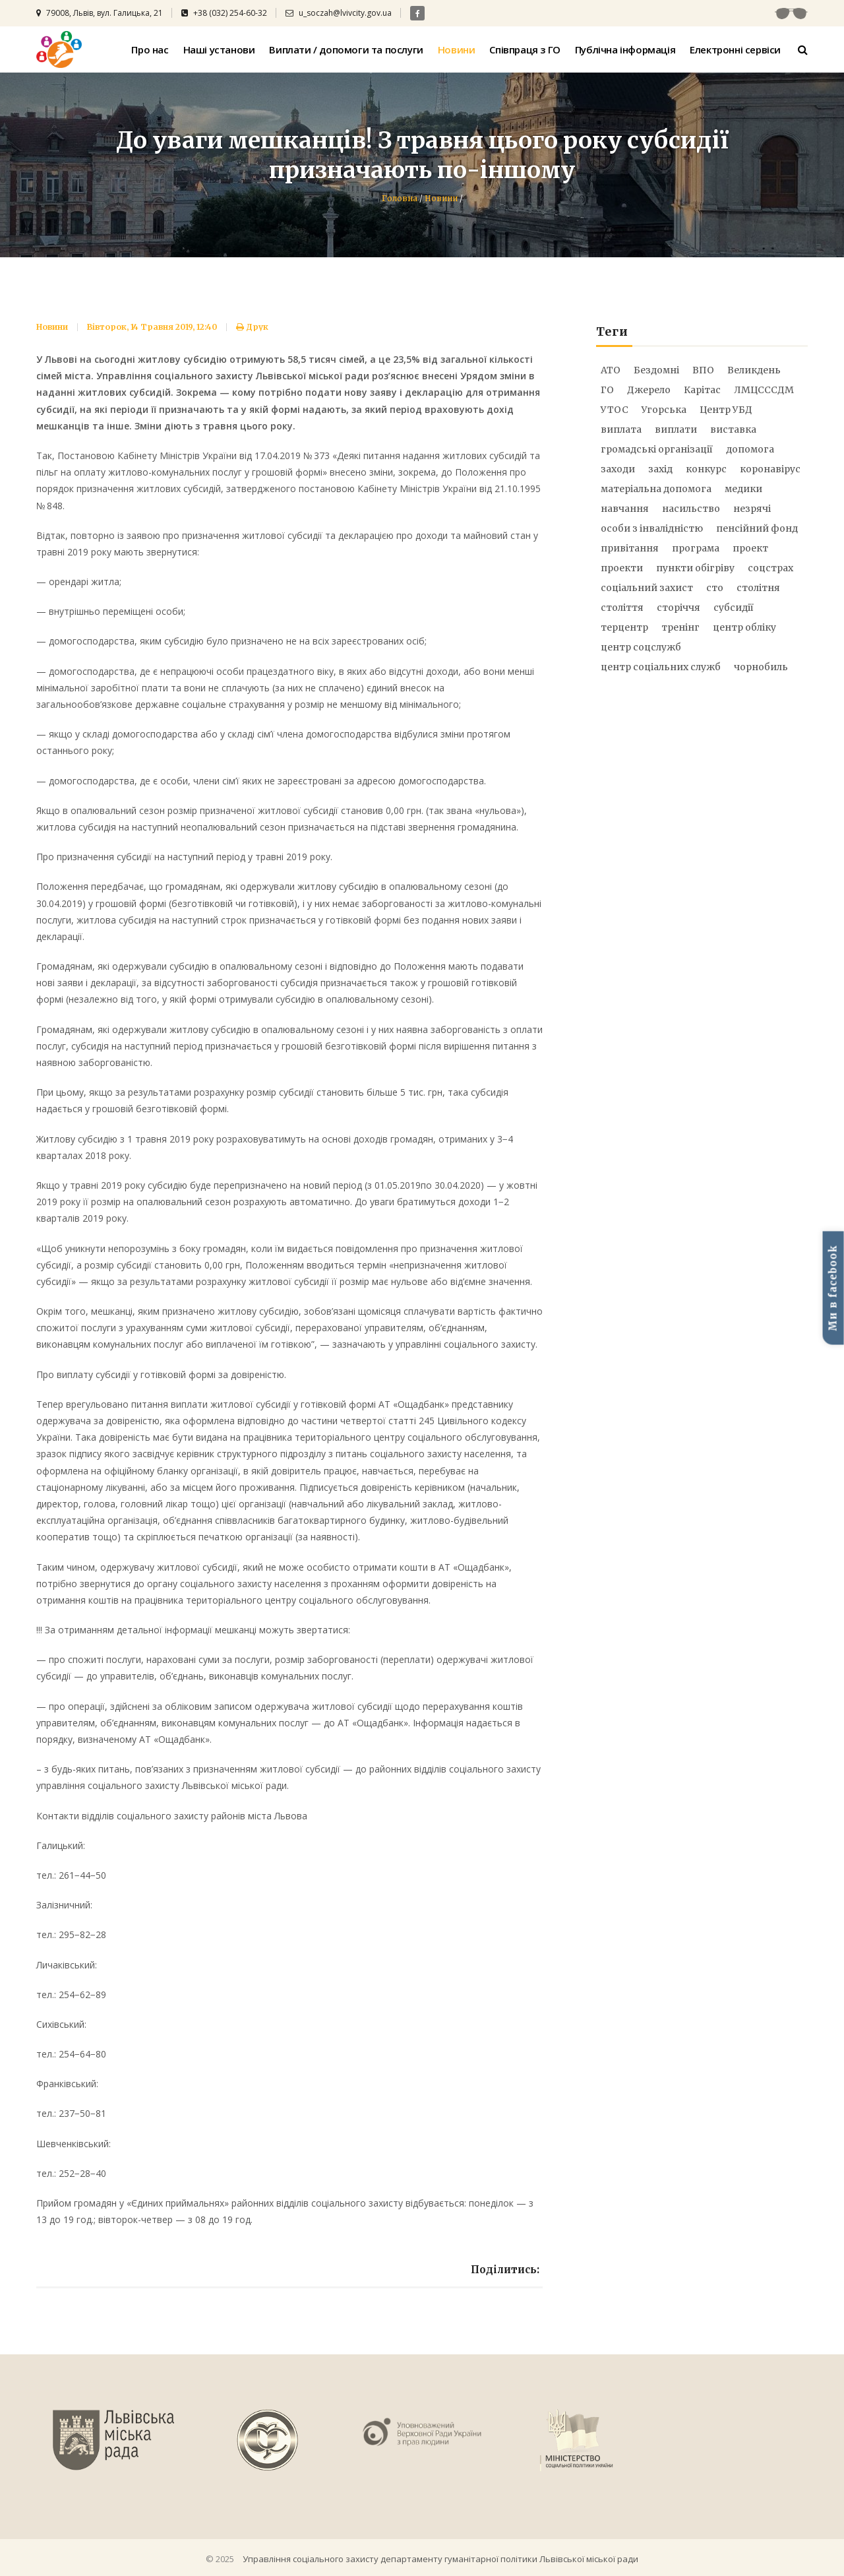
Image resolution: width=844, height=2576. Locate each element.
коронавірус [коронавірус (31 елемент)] (770, 469)
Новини (456, 49)
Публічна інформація (625, 49)
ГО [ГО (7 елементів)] (607, 390)
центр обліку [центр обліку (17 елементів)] (744, 627)
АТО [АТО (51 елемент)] (610, 370)
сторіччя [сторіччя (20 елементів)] (678, 607)
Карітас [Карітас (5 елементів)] (702, 390)
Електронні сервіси (735, 49)
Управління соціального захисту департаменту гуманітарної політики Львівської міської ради (440, 2559)
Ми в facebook (833, 1288)
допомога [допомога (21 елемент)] (750, 449)
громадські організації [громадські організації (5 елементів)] (657, 449)
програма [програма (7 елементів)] (695, 548)
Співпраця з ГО (524, 49)
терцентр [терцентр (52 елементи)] (624, 627)
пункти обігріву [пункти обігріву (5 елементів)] (695, 568)
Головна (399, 198)
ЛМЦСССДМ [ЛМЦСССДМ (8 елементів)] (764, 390)
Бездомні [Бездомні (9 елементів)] (656, 370)
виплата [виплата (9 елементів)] (621, 429)
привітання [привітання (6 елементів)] (630, 548)
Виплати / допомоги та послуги (346, 49)
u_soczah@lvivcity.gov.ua (339, 12)
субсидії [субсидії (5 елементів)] (733, 607)
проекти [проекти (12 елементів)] (622, 568)
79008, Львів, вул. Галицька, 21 (99, 12)
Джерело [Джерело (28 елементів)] (649, 390)
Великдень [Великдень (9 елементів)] (754, 370)
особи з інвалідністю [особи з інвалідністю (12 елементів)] (652, 528)
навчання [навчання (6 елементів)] (625, 509)
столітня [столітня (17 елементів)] (758, 588)
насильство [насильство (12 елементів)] (691, 509)
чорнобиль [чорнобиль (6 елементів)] (761, 667)
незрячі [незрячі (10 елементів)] (752, 509)
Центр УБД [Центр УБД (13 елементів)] (726, 410)
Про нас (149, 49)
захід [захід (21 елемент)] (660, 469)
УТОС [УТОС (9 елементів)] (614, 410)
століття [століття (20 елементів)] (622, 607)
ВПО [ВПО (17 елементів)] (703, 370)
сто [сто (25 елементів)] (714, 588)
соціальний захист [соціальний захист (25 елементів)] (647, 588)
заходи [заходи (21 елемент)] (618, 469)
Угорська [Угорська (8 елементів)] (664, 410)
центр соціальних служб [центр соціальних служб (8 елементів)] (661, 667)
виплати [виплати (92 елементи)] (676, 429)
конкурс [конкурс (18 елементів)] (706, 469)
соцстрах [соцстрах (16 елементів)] (770, 568)
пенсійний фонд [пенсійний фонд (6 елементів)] (757, 528)
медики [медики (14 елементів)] (743, 489)
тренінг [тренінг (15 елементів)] (680, 627)
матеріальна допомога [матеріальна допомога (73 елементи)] (656, 489)
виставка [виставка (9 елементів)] (733, 429)
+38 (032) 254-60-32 (224, 12)
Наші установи (219, 49)
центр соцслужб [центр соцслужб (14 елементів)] (641, 647)
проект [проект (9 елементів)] (750, 548)
